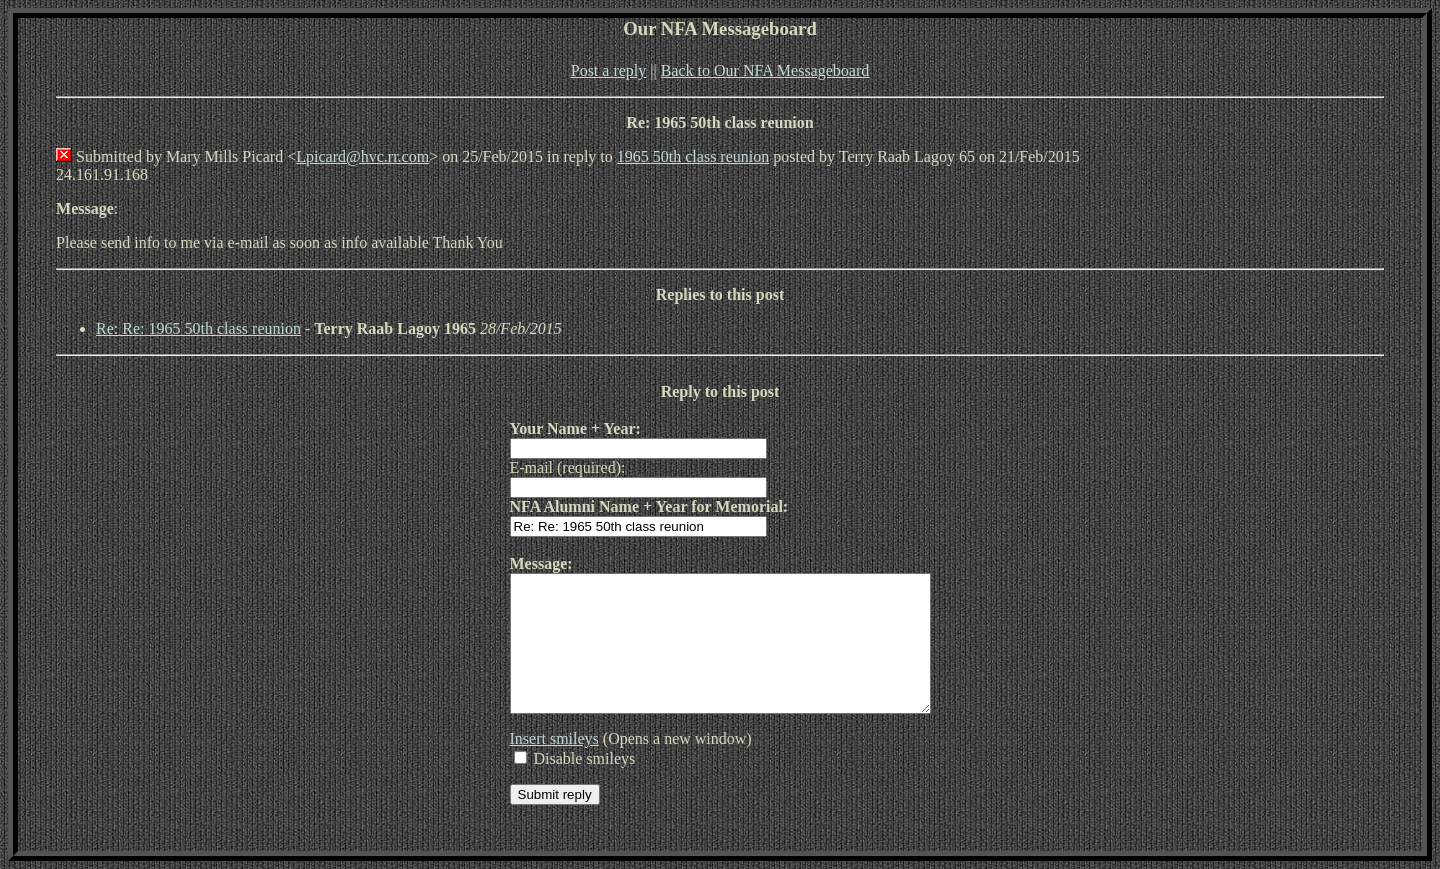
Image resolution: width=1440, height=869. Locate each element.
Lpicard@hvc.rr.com (362, 156)
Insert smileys (529, 765)
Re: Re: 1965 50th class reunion (198, 328)
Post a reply (609, 70)
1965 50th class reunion (693, 156)
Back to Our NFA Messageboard (765, 70)
